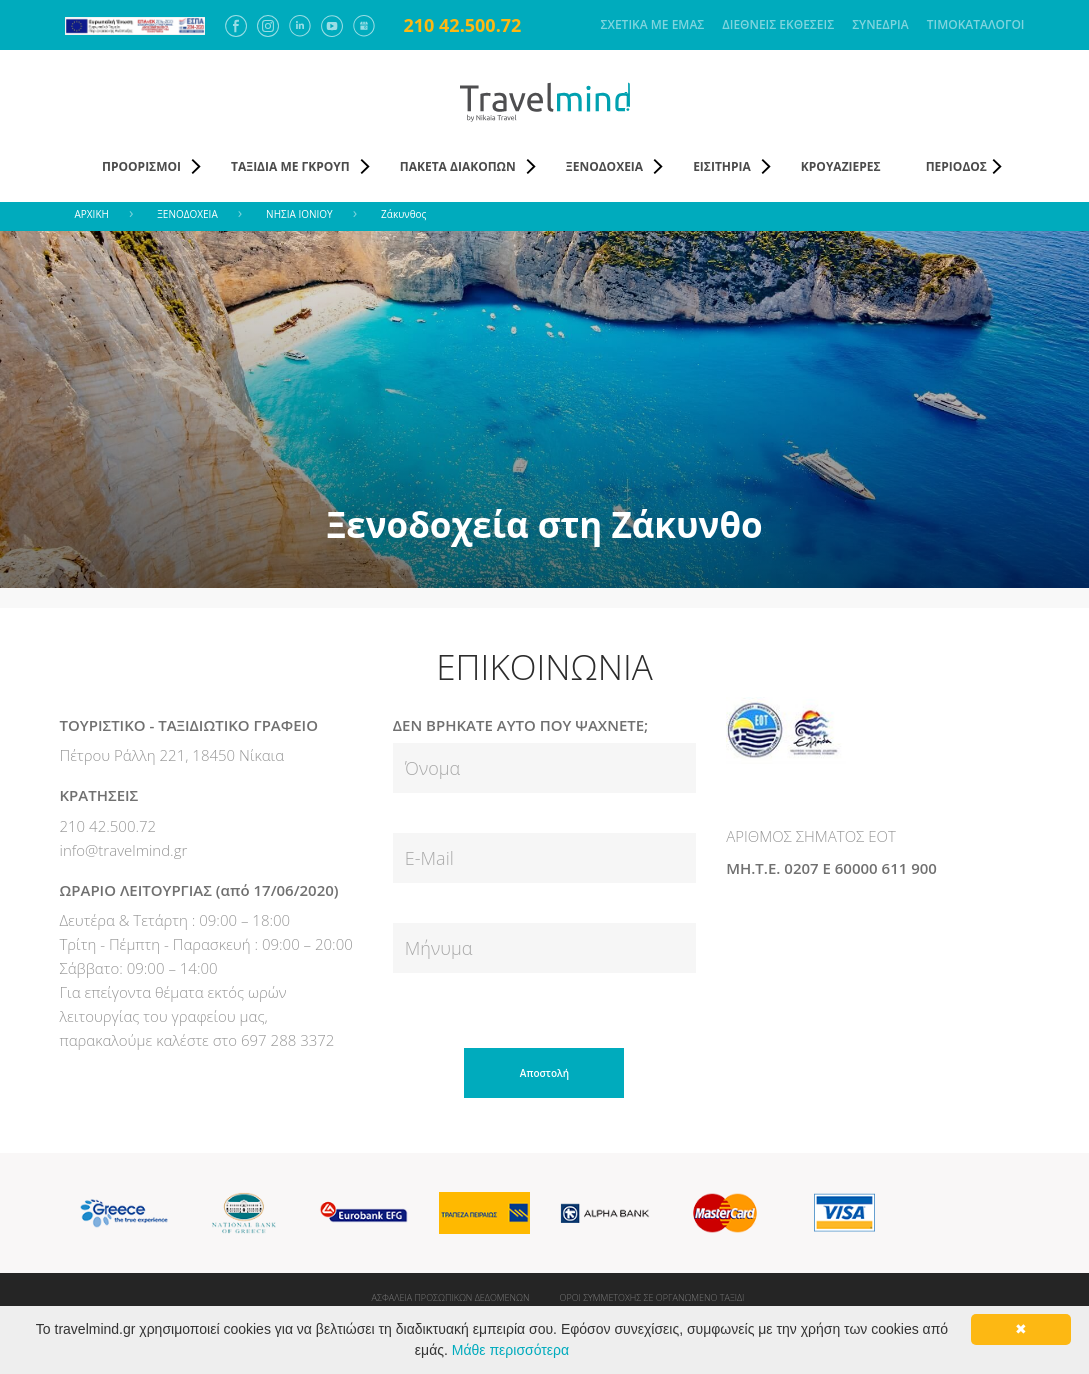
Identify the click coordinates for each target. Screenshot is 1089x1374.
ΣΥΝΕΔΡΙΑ (880, 24)
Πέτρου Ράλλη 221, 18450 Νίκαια (172, 755)
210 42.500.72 (463, 25)
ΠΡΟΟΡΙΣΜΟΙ (141, 166)
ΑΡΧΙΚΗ (92, 214)
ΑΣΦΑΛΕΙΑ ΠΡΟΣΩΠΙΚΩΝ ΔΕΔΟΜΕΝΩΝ (451, 1297)
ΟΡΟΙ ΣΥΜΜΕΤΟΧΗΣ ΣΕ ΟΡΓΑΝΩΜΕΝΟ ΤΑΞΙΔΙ (652, 1297)
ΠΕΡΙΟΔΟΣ (956, 166)
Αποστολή (544, 1073)
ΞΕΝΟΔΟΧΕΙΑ (604, 166)
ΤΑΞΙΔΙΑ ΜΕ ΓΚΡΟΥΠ (290, 166)
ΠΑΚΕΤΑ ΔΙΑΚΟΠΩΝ (458, 166)
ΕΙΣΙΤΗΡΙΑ (722, 166)
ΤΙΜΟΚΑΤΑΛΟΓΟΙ (976, 24)
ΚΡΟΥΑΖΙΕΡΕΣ (841, 166)
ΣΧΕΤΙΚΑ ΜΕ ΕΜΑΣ (653, 24)
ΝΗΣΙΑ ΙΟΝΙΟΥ (299, 214)
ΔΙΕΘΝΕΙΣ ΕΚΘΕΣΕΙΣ (778, 24)
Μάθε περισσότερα (510, 1350)
